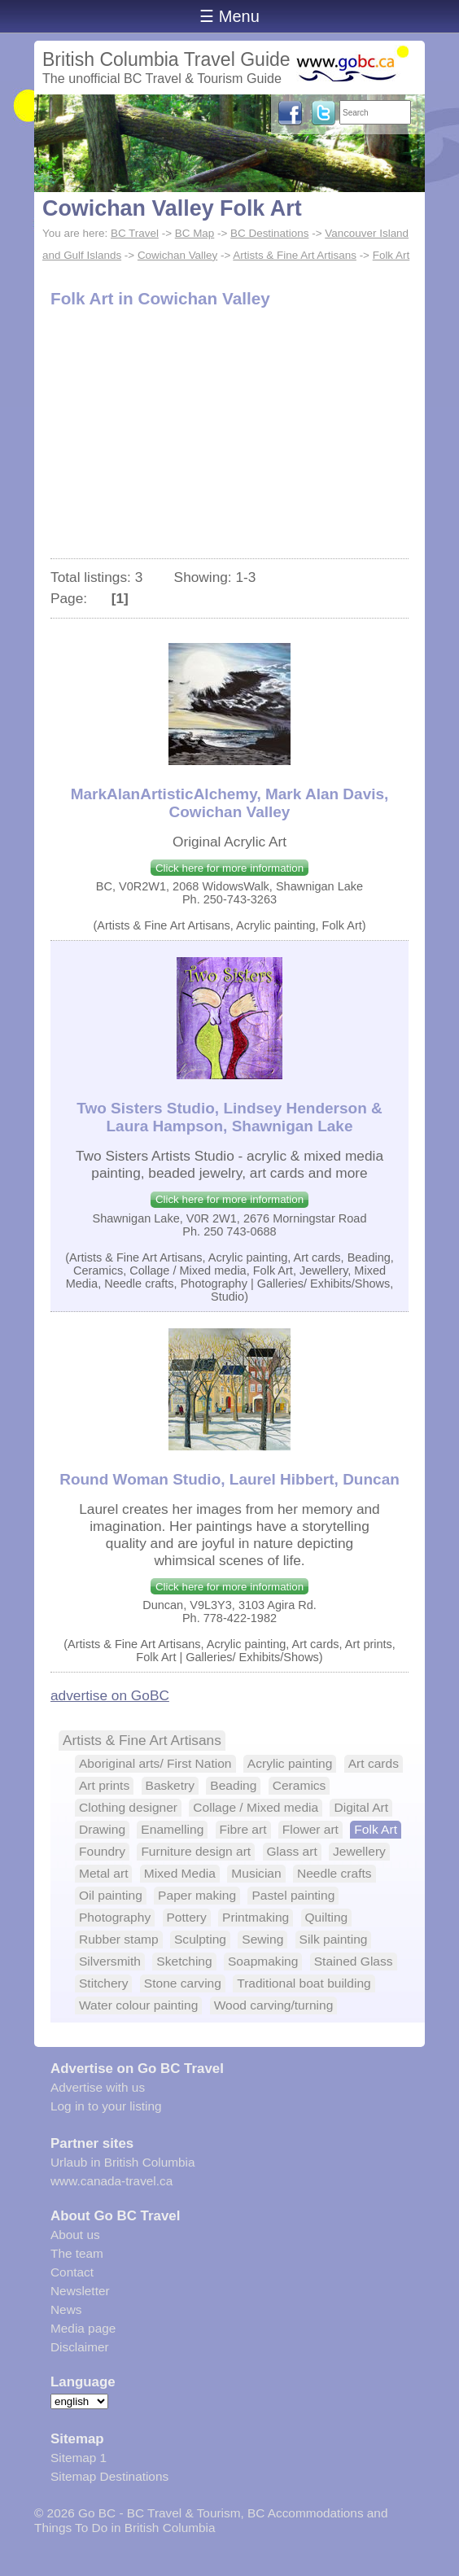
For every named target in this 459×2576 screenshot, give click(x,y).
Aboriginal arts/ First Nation (155, 1763)
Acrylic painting (290, 1763)
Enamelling (172, 1829)
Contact (72, 2272)
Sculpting (200, 1939)
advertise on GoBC (109, 1695)
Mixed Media (180, 1873)
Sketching (184, 1961)
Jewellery (359, 1851)
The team (76, 2253)
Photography (115, 1917)
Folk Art (391, 255)
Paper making (197, 1895)
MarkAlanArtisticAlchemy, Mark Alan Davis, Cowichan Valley (230, 802)
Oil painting (110, 1895)
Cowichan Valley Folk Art (172, 208)
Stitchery (103, 1983)
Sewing (262, 1939)
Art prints (104, 1785)
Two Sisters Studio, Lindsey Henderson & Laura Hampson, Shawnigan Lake (229, 1117)
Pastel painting (292, 1895)
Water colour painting (138, 2005)
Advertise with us (97, 2087)
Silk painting (333, 1939)
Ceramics (299, 1785)
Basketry (170, 1785)
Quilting (326, 1917)
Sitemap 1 (78, 2457)
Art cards (373, 1763)
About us (75, 2234)
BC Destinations (269, 233)
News (65, 2309)
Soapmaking (263, 1961)
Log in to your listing (106, 2106)
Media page (83, 2328)
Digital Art (361, 1807)
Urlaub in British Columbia (122, 2162)
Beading (233, 1785)
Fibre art (243, 1829)
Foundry (102, 1851)
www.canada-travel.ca (111, 2181)
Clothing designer (128, 1807)
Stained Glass (353, 1961)
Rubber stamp (119, 1939)
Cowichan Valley (177, 255)
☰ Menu (229, 16)
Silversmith (110, 1961)
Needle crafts (334, 1873)
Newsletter (80, 2291)
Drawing (102, 1829)
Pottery (187, 1917)
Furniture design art (196, 1851)
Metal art (103, 1873)
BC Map (195, 233)
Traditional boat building (304, 1983)
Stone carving (182, 1983)
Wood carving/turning (274, 2005)
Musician (256, 1873)
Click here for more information (229, 868)
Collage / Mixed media (255, 1807)
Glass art (292, 1851)
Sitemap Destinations (109, 2476)
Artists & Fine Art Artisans (294, 255)
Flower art (310, 1829)
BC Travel (135, 233)
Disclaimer (79, 2347)
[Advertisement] (229, 436)
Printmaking (255, 1917)
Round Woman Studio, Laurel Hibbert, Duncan (229, 1479)
